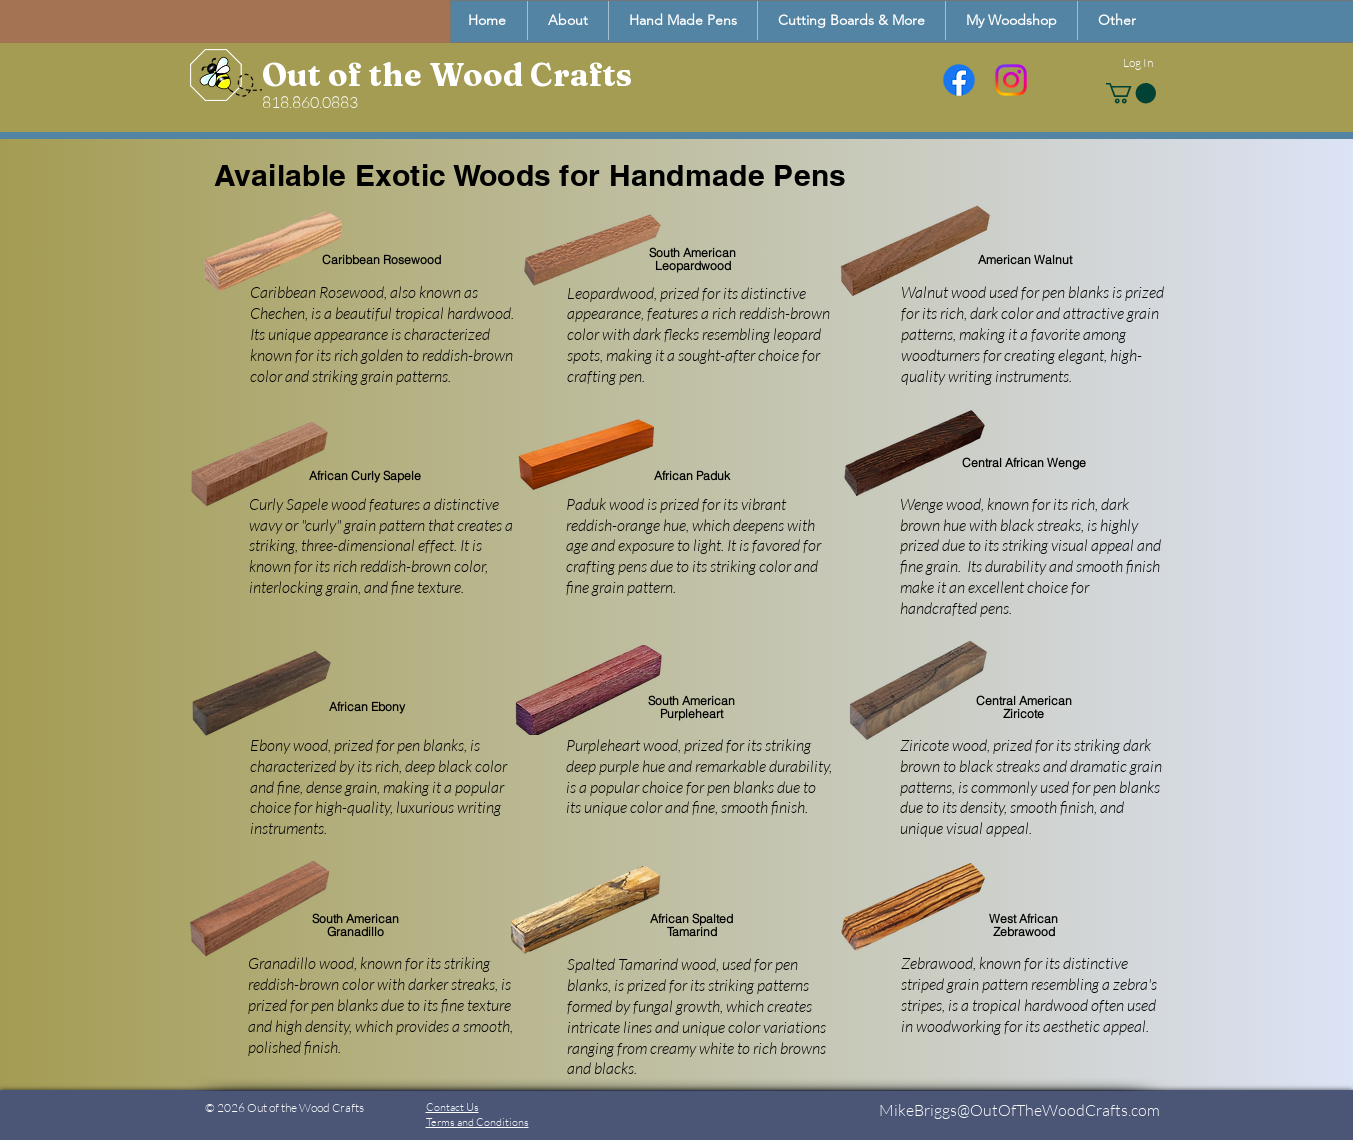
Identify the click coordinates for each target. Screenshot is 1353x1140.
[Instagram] (1011, 80)
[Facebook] (959, 80)
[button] (1116, 20)
